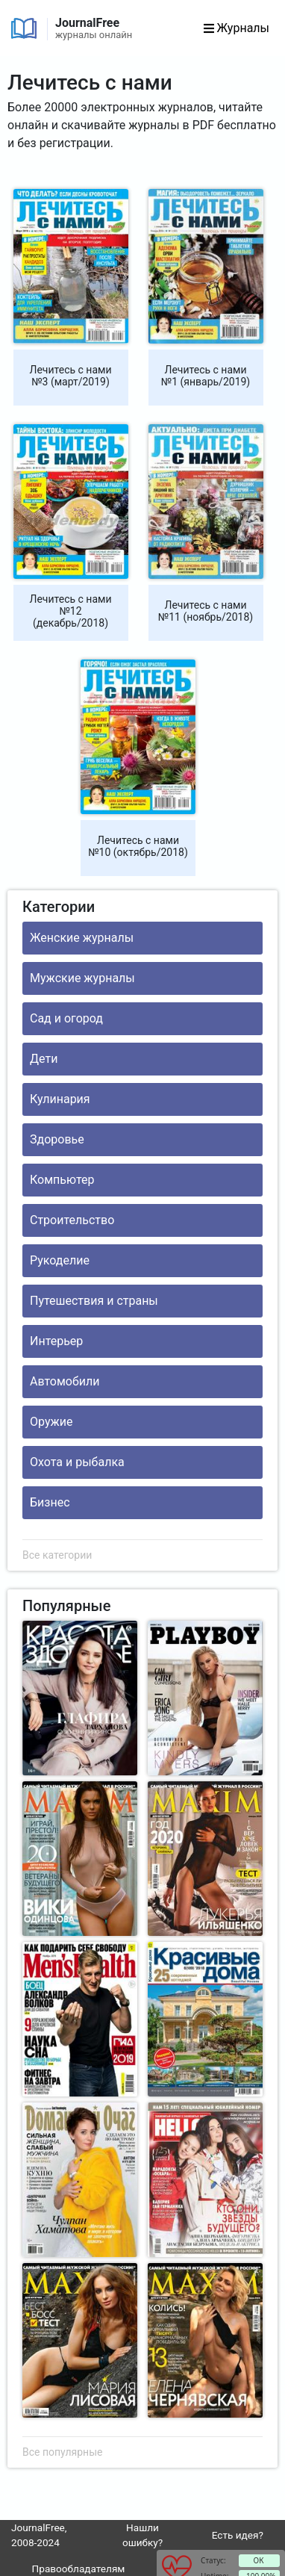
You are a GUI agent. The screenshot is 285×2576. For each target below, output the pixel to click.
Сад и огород (66, 1018)
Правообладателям (78, 2569)
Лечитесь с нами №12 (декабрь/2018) (71, 611)
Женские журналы (82, 938)
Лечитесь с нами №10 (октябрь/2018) (138, 846)
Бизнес (50, 1502)
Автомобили (64, 1381)
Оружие (51, 1422)
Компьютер (62, 1180)
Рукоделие (60, 1260)
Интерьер (56, 1341)
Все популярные (62, 2452)
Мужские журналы (82, 978)
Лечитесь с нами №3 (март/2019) (71, 376)
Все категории (57, 1555)
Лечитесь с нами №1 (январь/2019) (206, 376)
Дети (43, 1059)
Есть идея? (237, 2535)
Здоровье (57, 1139)
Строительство (72, 1220)
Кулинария (60, 1099)
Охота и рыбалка (77, 1462)
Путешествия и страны (94, 1301)
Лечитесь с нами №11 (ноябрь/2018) (205, 611)
